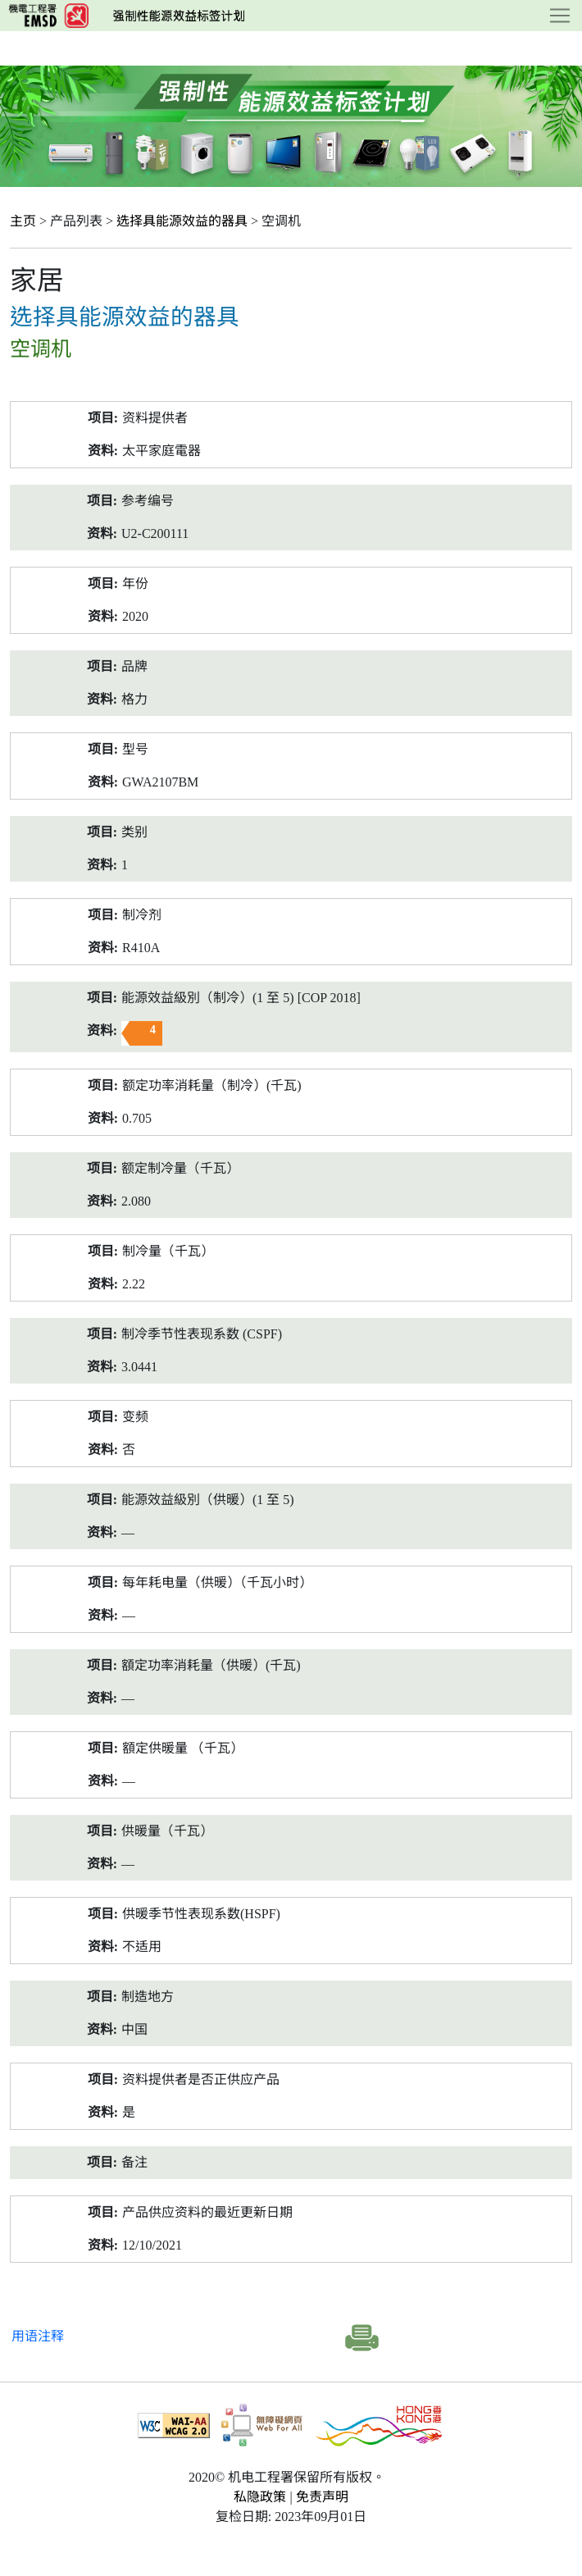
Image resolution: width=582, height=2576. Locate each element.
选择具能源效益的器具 (182, 221)
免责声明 (322, 2497)
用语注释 (37, 2336)
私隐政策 (260, 2497)
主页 (23, 221)
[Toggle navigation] (560, 15)
